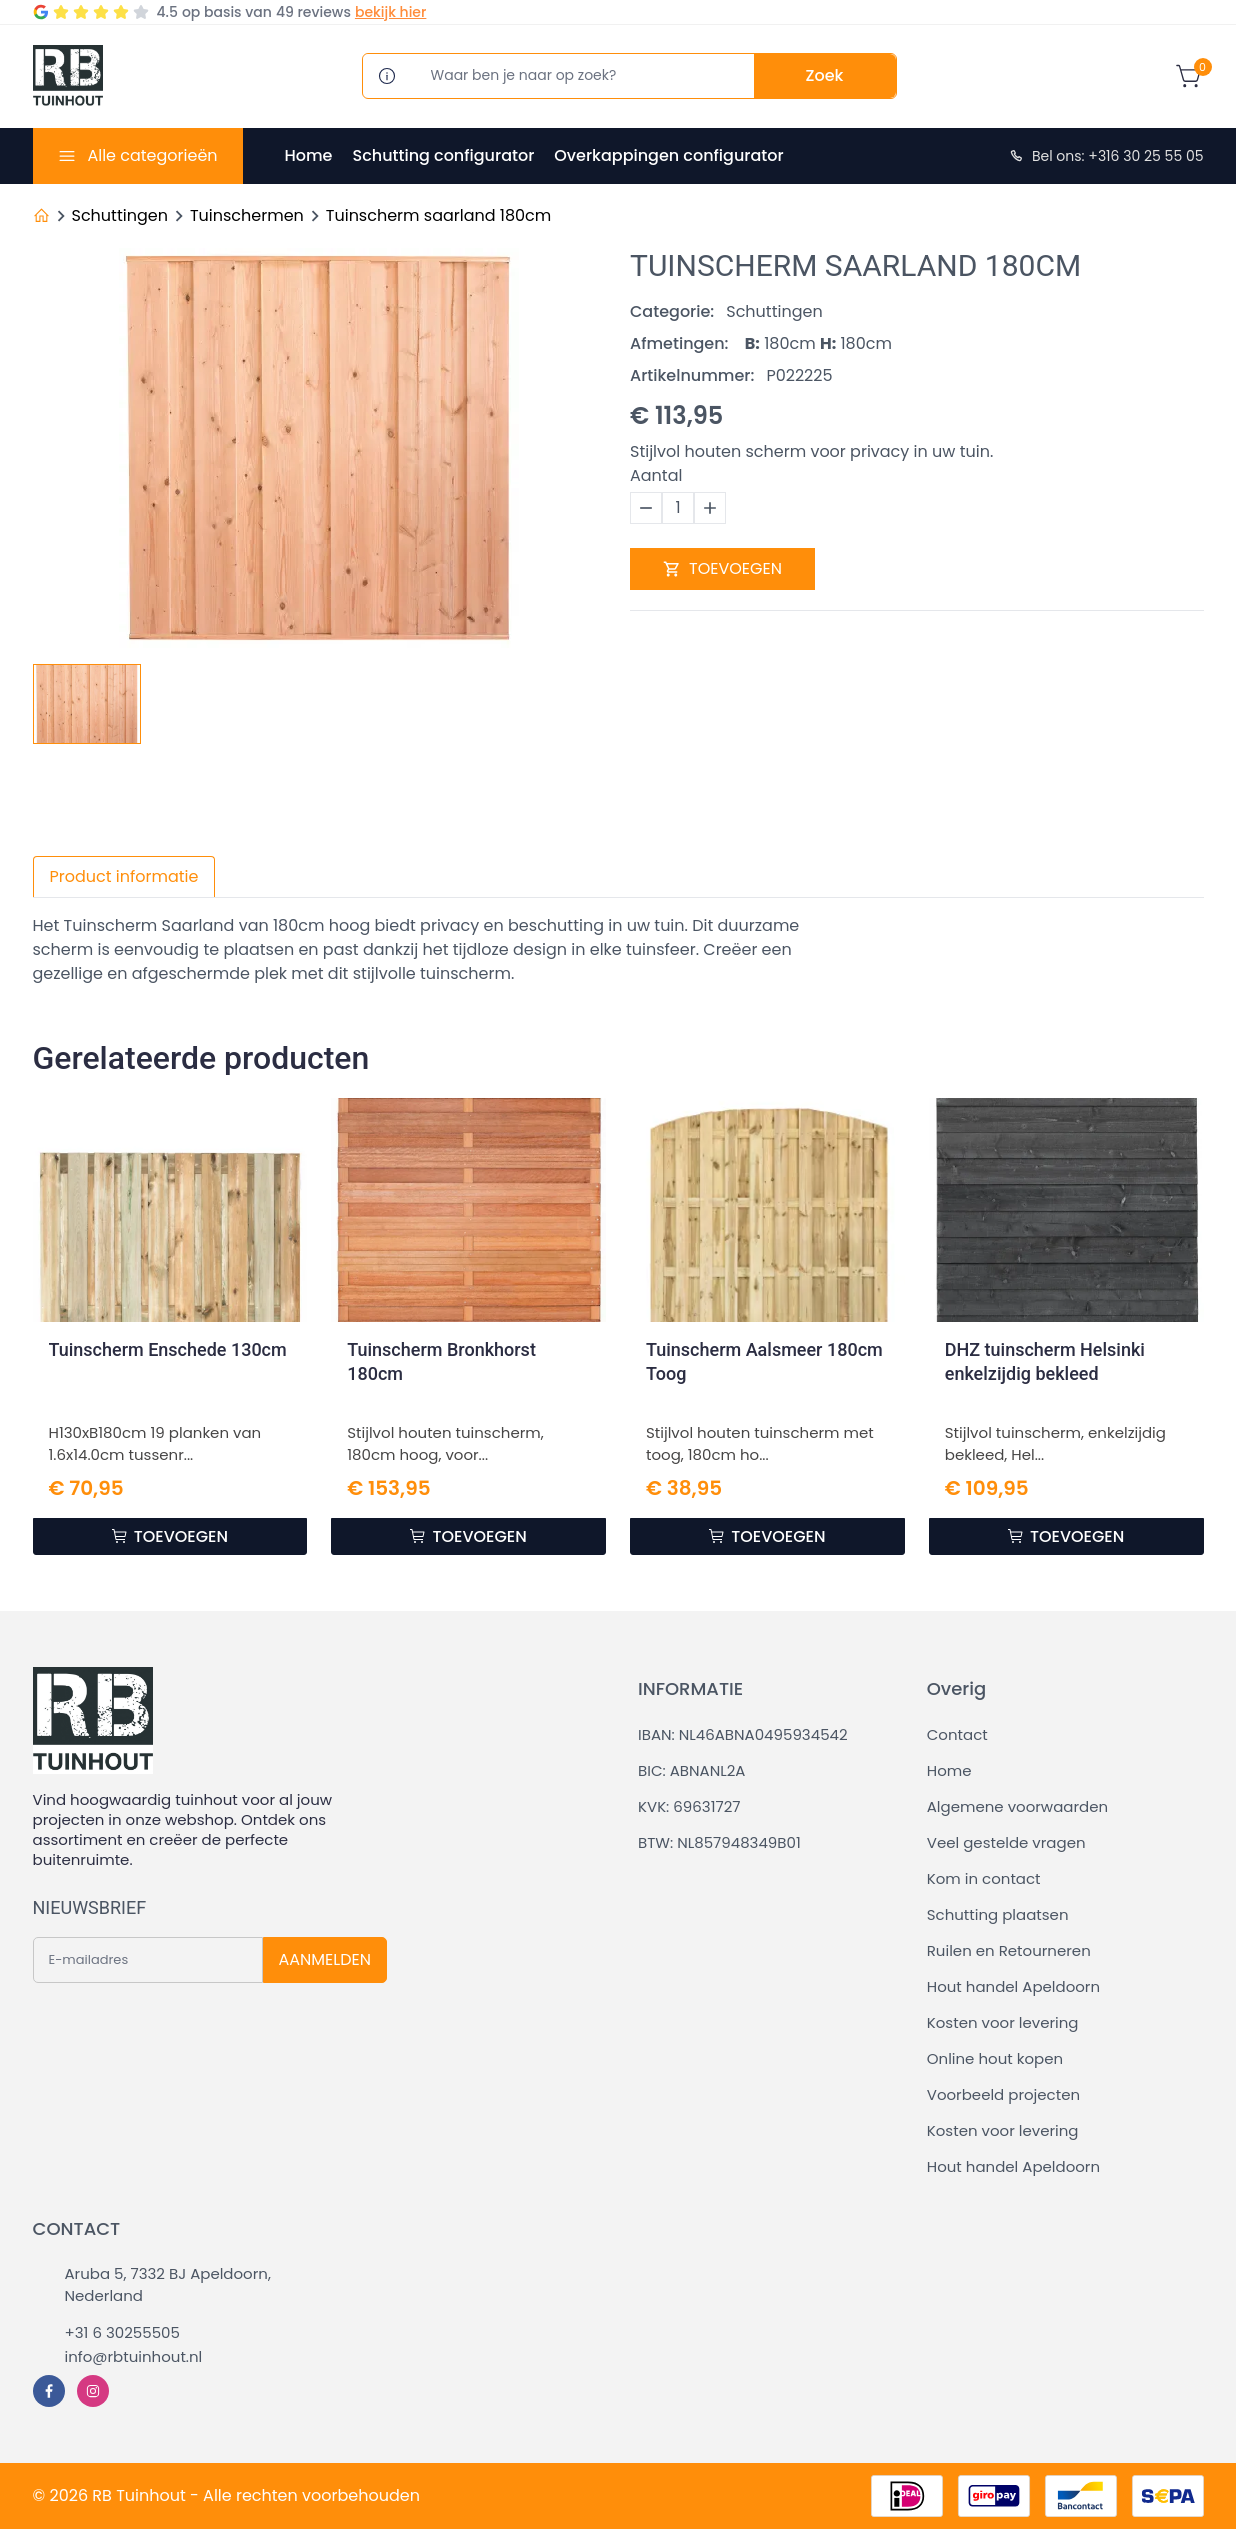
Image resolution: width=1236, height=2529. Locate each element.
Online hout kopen (995, 2058)
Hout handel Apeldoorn (1013, 1986)
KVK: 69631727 (689, 1806)
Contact (957, 1734)
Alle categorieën (152, 155)
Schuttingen (120, 215)
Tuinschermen (247, 215)
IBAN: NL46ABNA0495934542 (743, 1734)
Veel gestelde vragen (1006, 1842)
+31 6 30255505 (122, 2332)
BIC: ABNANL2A (691, 1770)
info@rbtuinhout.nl (134, 2356)
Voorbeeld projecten (1003, 2094)
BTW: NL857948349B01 (719, 1842)
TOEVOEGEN (722, 568)
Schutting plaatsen (998, 1914)
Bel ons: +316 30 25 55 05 (1106, 156)
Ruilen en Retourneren (1009, 1950)
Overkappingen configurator (668, 155)
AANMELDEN (325, 1959)
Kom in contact (984, 1878)
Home (309, 155)
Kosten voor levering (1003, 2022)
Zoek (825, 75)
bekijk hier (390, 12)
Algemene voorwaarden (1017, 1806)
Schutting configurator (443, 155)
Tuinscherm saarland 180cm (439, 215)
